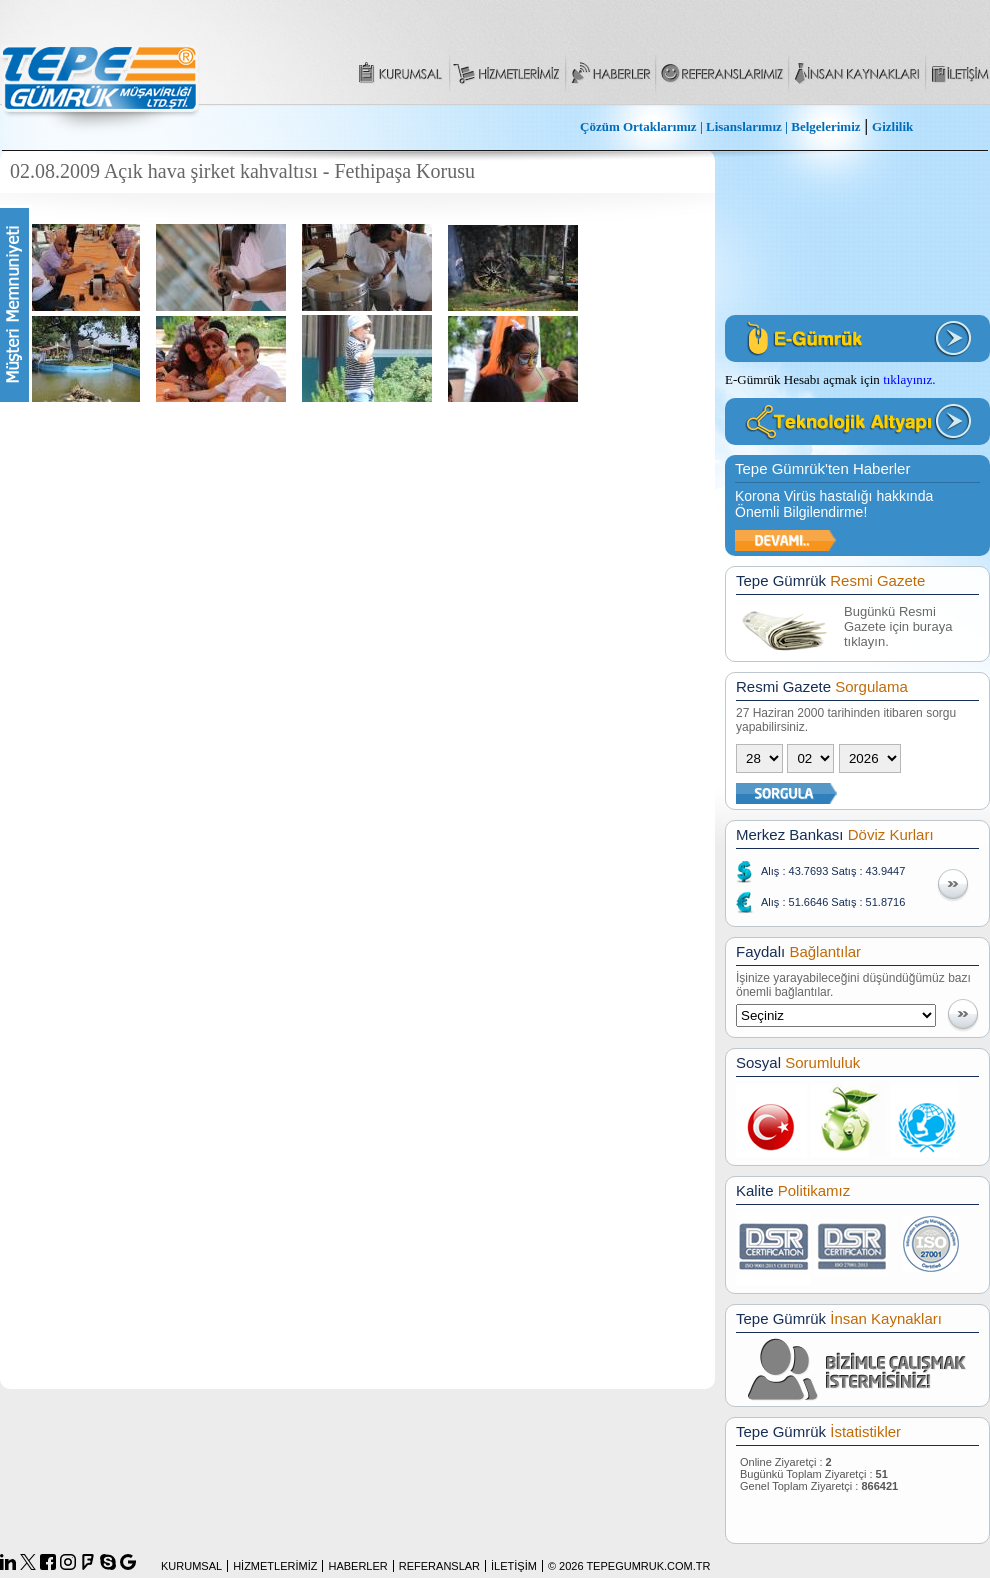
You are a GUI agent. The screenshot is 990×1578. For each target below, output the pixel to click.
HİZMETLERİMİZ (275, 1566)
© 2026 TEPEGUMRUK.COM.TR (629, 1566)
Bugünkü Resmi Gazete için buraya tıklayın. (898, 626)
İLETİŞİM (514, 1566)
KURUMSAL (191, 1566)
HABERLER (357, 1566)
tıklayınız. (909, 379)
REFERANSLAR (439, 1566)
